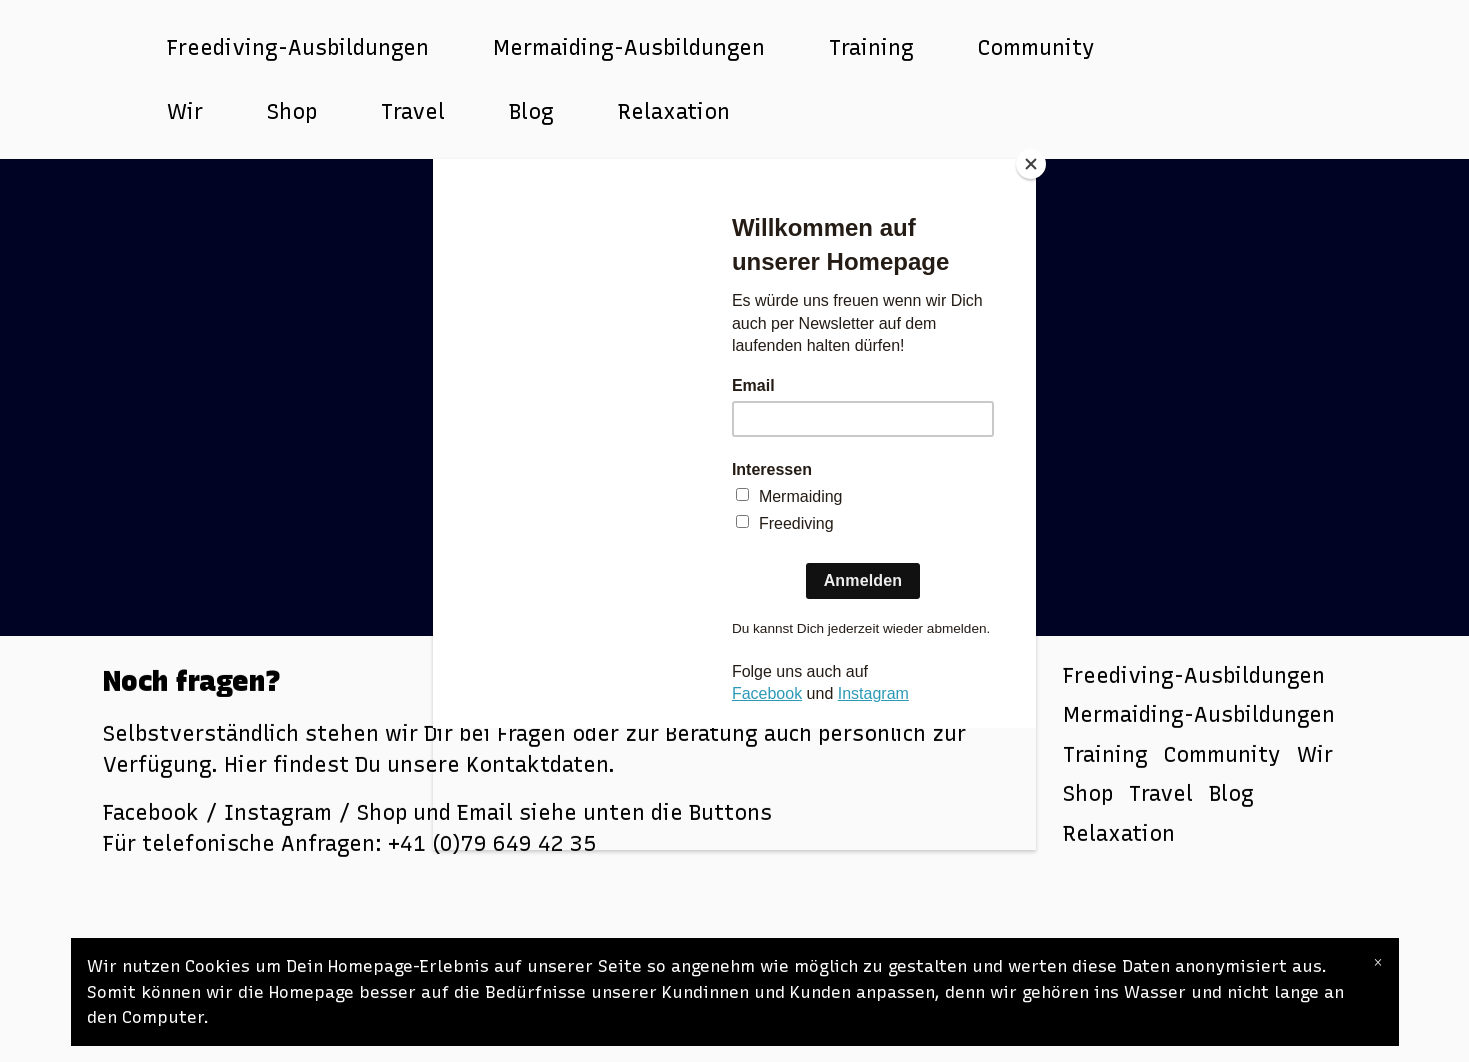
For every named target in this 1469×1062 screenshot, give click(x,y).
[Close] (1031, 164)
